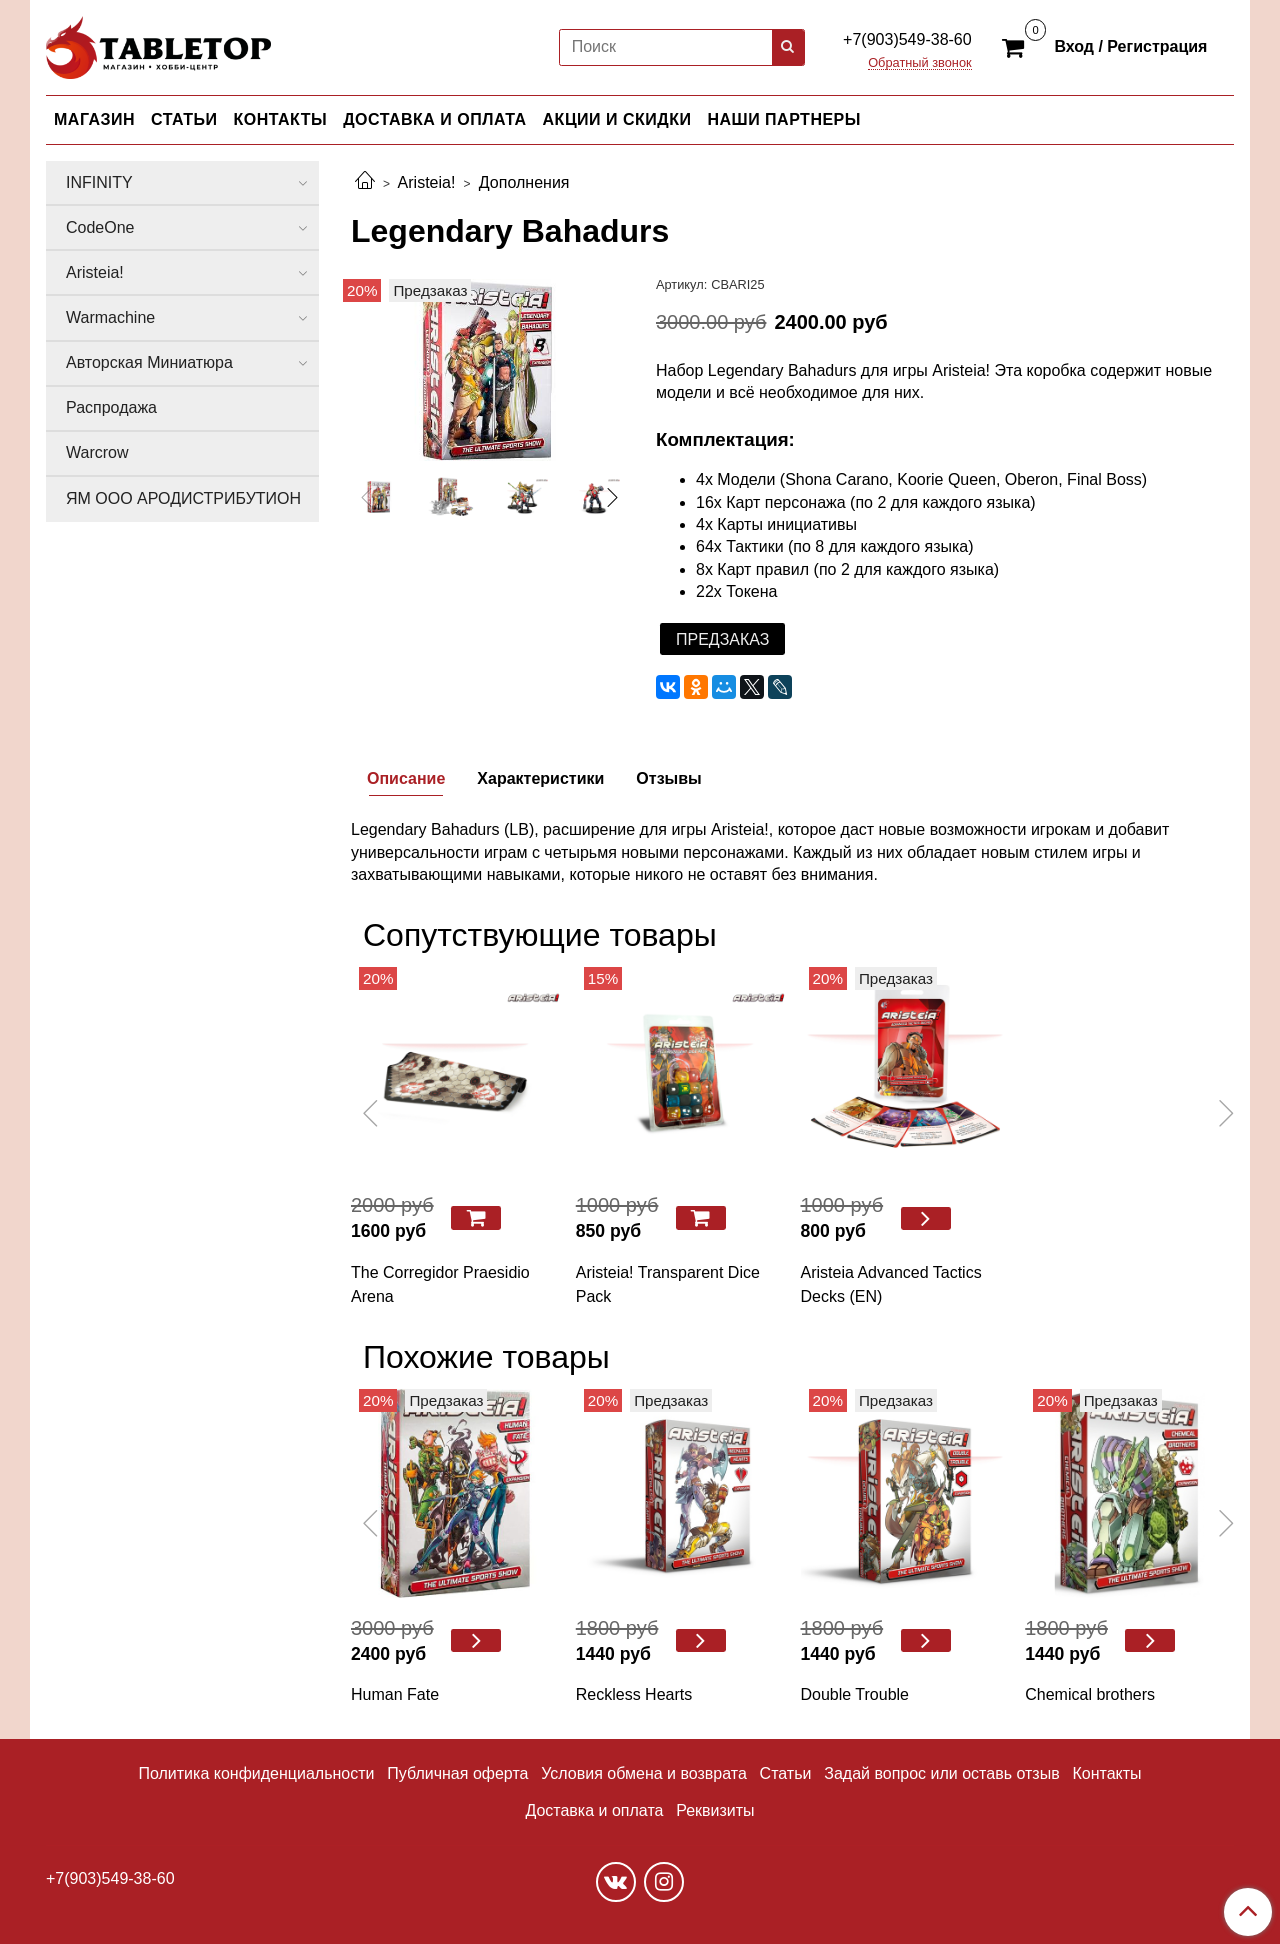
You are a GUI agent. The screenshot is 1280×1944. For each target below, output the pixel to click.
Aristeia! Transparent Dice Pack (668, 1284)
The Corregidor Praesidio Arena (440, 1284)
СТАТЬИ (184, 119)
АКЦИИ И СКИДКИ (617, 119)
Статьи (786, 1773)
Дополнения (524, 182)
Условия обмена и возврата (644, 1773)
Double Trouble (855, 1694)
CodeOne (100, 227)
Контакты (1106, 1773)
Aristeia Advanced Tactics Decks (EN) (891, 1284)
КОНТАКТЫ (281, 119)
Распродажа (111, 407)
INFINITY (99, 182)
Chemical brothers (1090, 1694)
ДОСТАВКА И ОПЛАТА (434, 119)
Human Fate (395, 1694)
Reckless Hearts (634, 1694)
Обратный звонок (920, 63)
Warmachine (110, 317)
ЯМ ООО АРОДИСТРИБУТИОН (183, 498)
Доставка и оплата (594, 1810)
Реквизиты (715, 1810)
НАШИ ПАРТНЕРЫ (783, 119)
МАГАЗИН (94, 119)
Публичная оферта (457, 1773)
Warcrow (97, 452)
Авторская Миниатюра (149, 362)
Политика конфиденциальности (256, 1773)
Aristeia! (427, 182)
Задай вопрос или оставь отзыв (941, 1773)
